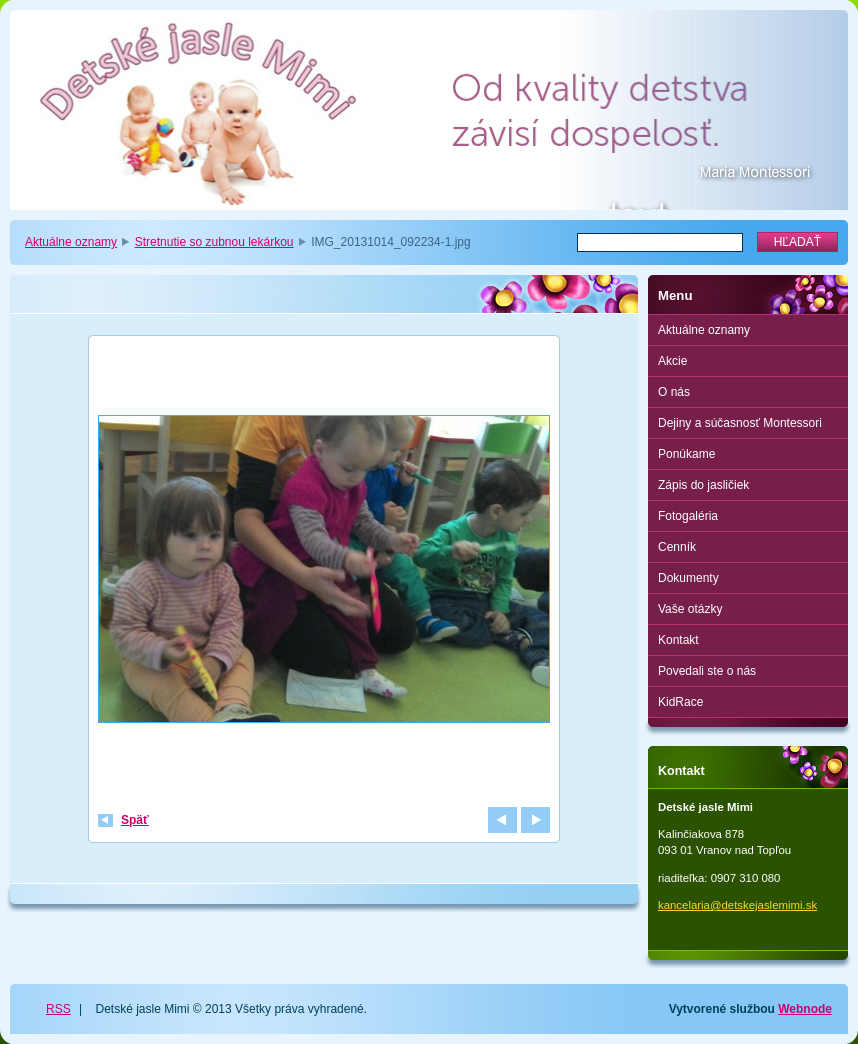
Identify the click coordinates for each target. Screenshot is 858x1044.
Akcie (672, 361)
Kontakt (678, 640)
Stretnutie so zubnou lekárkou (214, 242)
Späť (135, 820)
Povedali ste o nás (707, 671)
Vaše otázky (690, 609)
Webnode (805, 1009)
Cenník (677, 547)
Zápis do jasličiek (703, 485)
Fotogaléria (688, 516)
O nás (674, 392)
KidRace (680, 702)
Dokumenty (688, 578)
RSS (58, 1009)
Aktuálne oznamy (71, 242)
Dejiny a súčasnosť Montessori (740, 423)
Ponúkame (686, 454)
